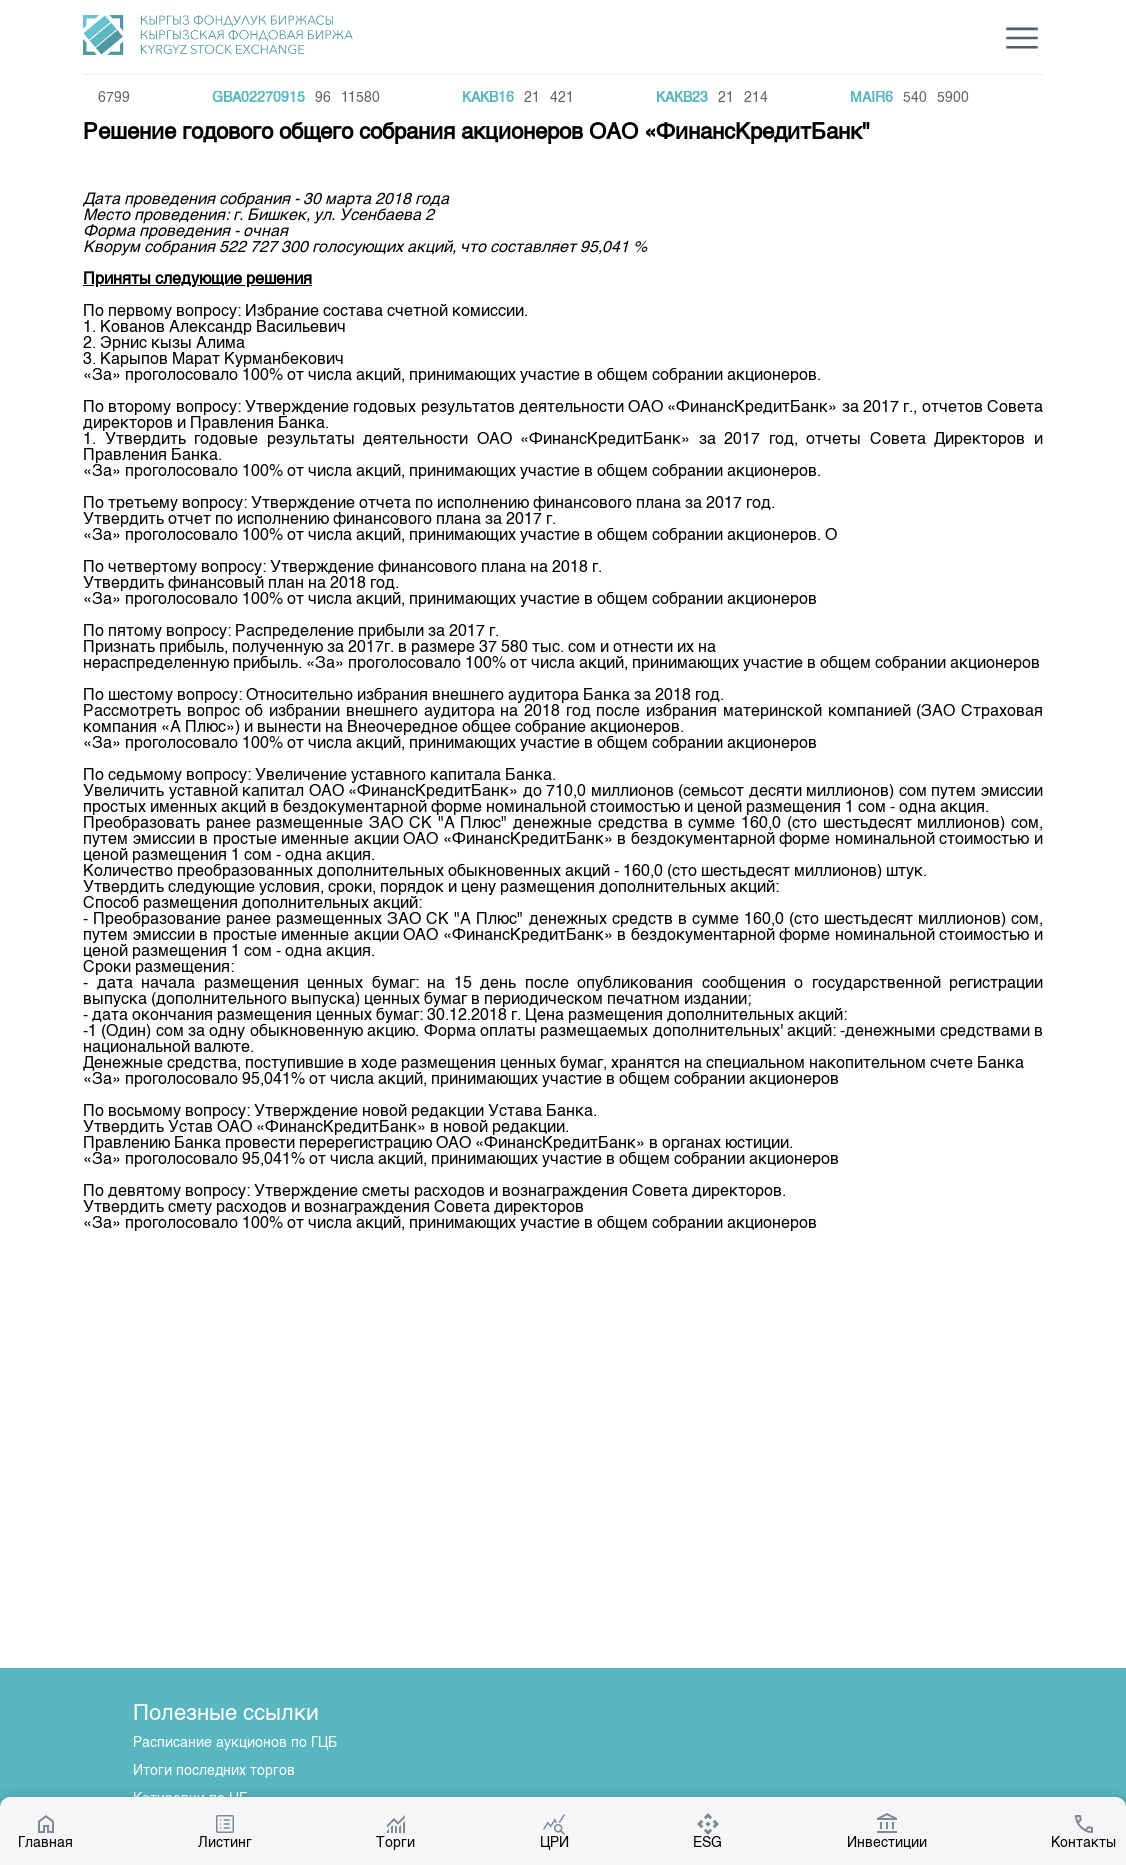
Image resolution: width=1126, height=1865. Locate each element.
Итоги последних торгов (214, 1771)
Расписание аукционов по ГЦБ (235, 1743)
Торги (395, 1831)
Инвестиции (887, 1831)
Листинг (225, 1831)
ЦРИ (554, 1831)
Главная (45, 1831)
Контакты (1083, 1831)
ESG (707, 1831)
